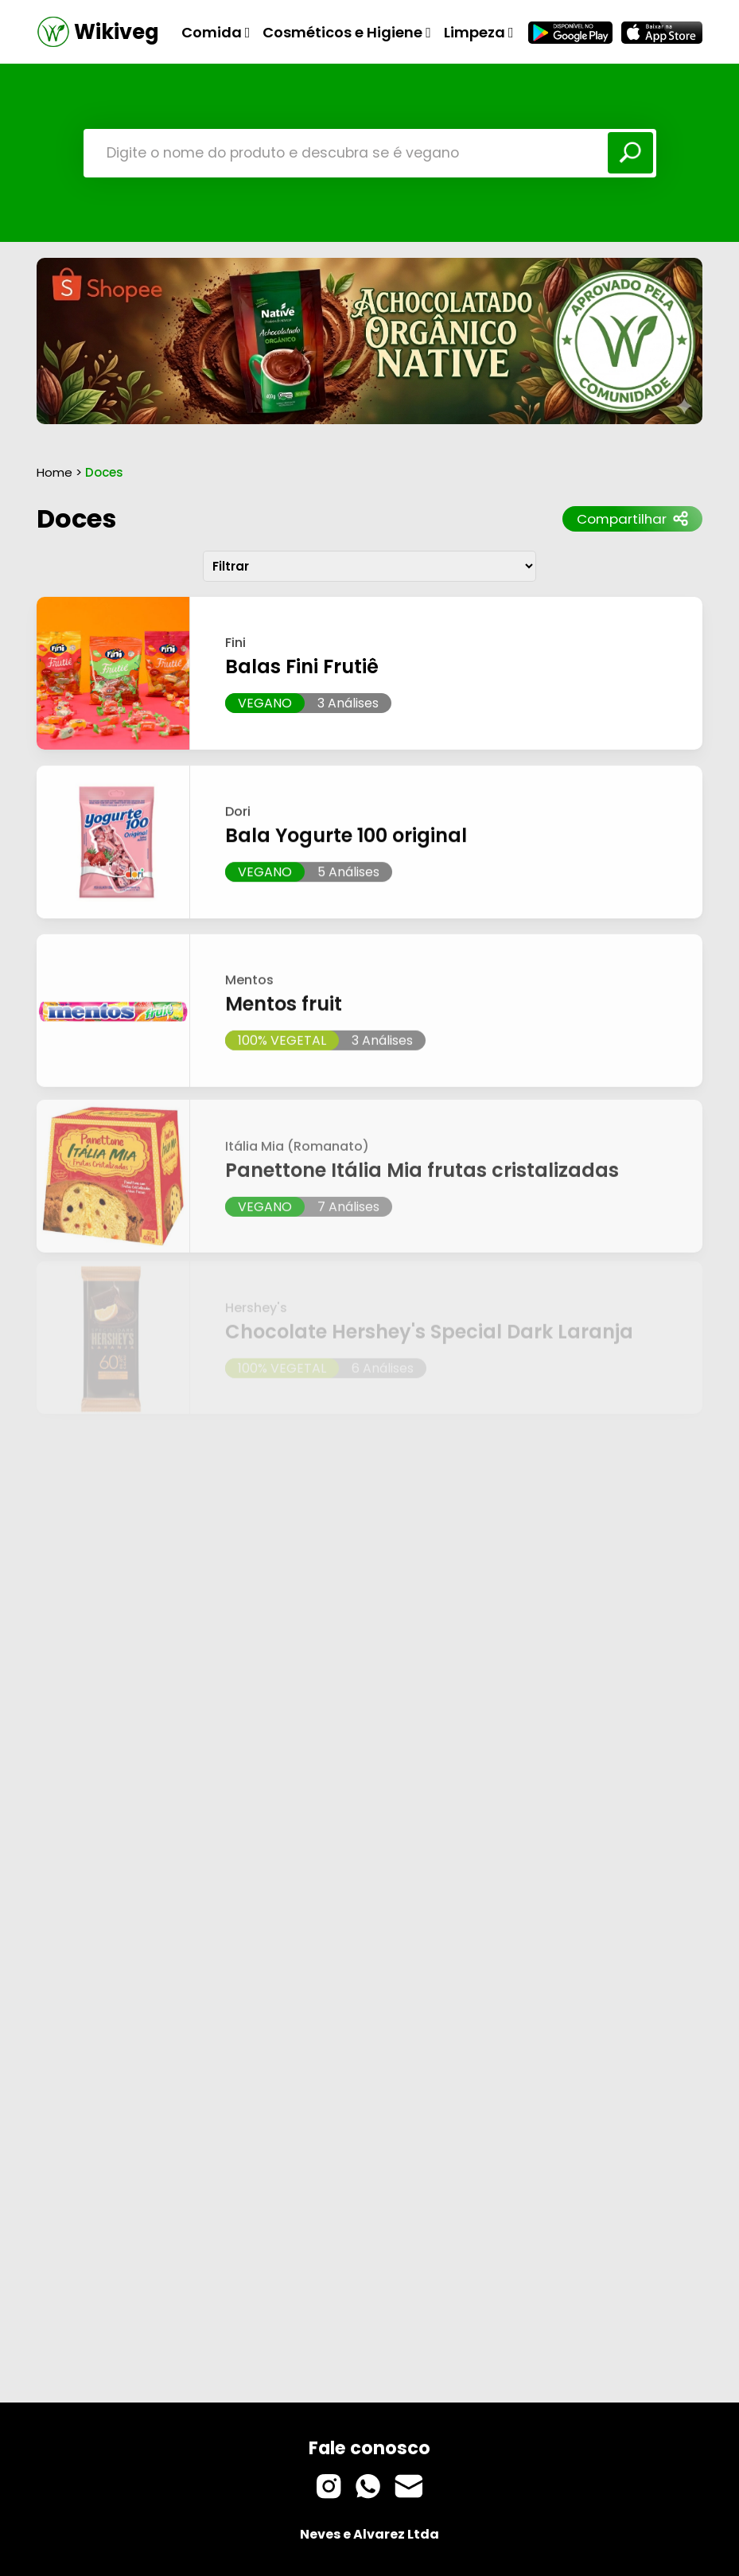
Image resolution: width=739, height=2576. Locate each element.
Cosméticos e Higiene (347, 32)
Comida (216, 32)
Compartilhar (632, 518)
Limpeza (479, 32)
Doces (76, 518)
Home (54, 472)
